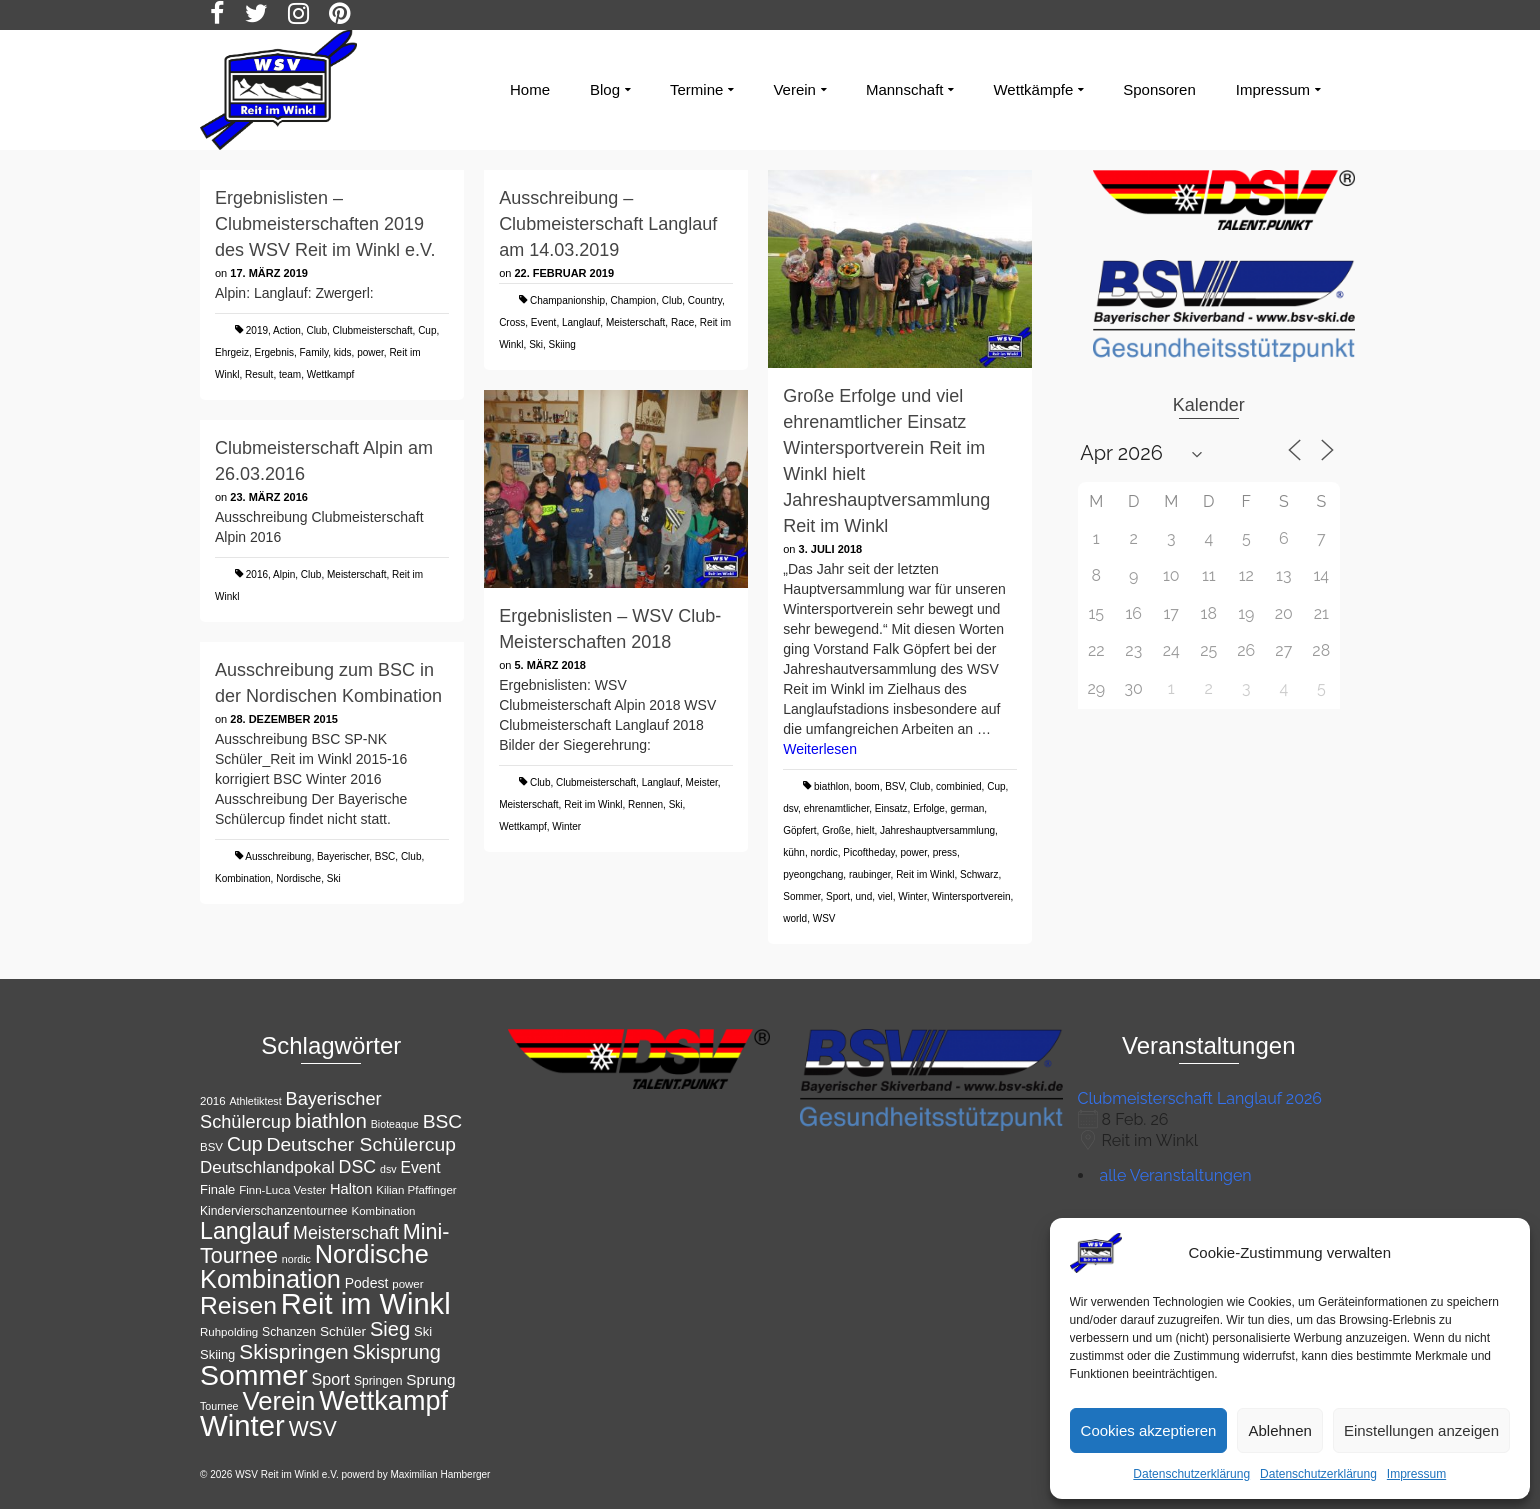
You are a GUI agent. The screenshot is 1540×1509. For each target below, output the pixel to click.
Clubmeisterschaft (373, 330)
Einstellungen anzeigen (1421, 1430)
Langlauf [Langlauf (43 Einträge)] (244, 1231)
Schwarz (979, 874)
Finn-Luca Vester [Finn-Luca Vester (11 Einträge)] (282, 1190)
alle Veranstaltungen (1176, 1175)
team (290, 374)
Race (682, 322)
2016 (257, 574)
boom (867, 786)
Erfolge (929, 808)
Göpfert (799, 830)
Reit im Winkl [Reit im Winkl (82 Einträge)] (366, 1304)
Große (836, 830)
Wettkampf (331, 374)
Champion (634, 300)
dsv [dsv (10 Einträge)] (388, 1169)
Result (259, 374)
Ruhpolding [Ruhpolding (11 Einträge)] (229, 1332)
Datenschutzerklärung (1191, 1474)
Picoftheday (869, 852)
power (370, 352)
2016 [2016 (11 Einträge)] (213, 1101)
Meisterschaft (635, 322)
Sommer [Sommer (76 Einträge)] (254, 1375)
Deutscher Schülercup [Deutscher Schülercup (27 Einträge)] (361, 1144)
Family (314, 352)
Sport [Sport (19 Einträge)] (331, 1379)
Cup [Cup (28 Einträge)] (245, 1144)
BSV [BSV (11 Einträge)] (211, 1147)
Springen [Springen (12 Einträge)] (378, 1381)
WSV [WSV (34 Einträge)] (313, 1428)
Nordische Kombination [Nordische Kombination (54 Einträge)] (314, 1266)
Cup (427, 330)
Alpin (284, 574)
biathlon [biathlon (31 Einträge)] (331, 1120)
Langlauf (581, 322)
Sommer (801, 896)
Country (705, 300)
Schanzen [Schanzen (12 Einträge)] (289, 1332)
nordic (824, 852)
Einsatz (891, 808)
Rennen (645, 804)
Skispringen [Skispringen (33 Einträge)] (293, 1351)
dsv (790, 808)
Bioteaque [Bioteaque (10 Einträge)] (395, 1124)
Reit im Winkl (925, 874)
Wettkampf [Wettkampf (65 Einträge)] (383, 1401)
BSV (894, 786)
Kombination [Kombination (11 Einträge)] (384, 1211)
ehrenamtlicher (837, 808)
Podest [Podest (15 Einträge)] (367, 1283)
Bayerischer (343, 856)
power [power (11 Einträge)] (407, 1284)
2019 (257, 330)
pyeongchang (813, 874)
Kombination (243, 878)
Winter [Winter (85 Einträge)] (242, 1425)
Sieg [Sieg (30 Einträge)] (390, 1329)
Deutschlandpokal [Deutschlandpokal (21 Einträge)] (267, 1167)
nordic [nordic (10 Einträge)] (296, 1259)
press (945, 852)
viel (885, 896)
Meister (702, 782)
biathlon (831, 786)
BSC (385, 856)
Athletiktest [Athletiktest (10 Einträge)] (255, 1101)
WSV (824, 918)
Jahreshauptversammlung (937, 830)
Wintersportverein (971, 896)
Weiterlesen (820, 749)
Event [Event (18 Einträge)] (420, 1167)
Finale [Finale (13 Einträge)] (217, 1189)
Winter (912, 896)
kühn (794, 852)
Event (544, 322)
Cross (512, 322)
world (795, 918)
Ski (536, 344)
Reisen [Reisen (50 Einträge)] (238, 1305)
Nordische (298, 878)
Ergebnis (273, 352)
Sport (838, 896)
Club (316, 330)
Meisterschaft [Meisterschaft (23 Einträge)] (346, 1233)
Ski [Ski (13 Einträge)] (423, 1331)
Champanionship (567, 300)
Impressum (1416, 1474)
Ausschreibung (278, 856)
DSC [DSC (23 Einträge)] (358, 1167)
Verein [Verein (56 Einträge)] (278, 1401)
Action (287, 330)
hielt (865, 830)
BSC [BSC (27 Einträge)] (443, 1121)
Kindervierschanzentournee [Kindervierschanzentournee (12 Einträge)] (274, 1211)
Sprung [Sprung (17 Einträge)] (430, 1379)
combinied (959, 786)
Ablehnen (1279, 1430)
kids (343, 352)
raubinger (870, 874)
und (864, 896)
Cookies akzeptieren (1149, 1430)
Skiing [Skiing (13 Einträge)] (217, 1354)
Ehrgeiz (232, 352)
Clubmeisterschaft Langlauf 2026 (1200, 1098)
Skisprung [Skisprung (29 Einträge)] (397, 1352)
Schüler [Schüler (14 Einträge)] (343, 1331)
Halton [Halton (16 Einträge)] (351, 1189)
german (967, 808)
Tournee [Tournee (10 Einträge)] (219, 1406)
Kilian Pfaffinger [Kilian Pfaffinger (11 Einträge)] (416, 1190)
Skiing (562, 344)
